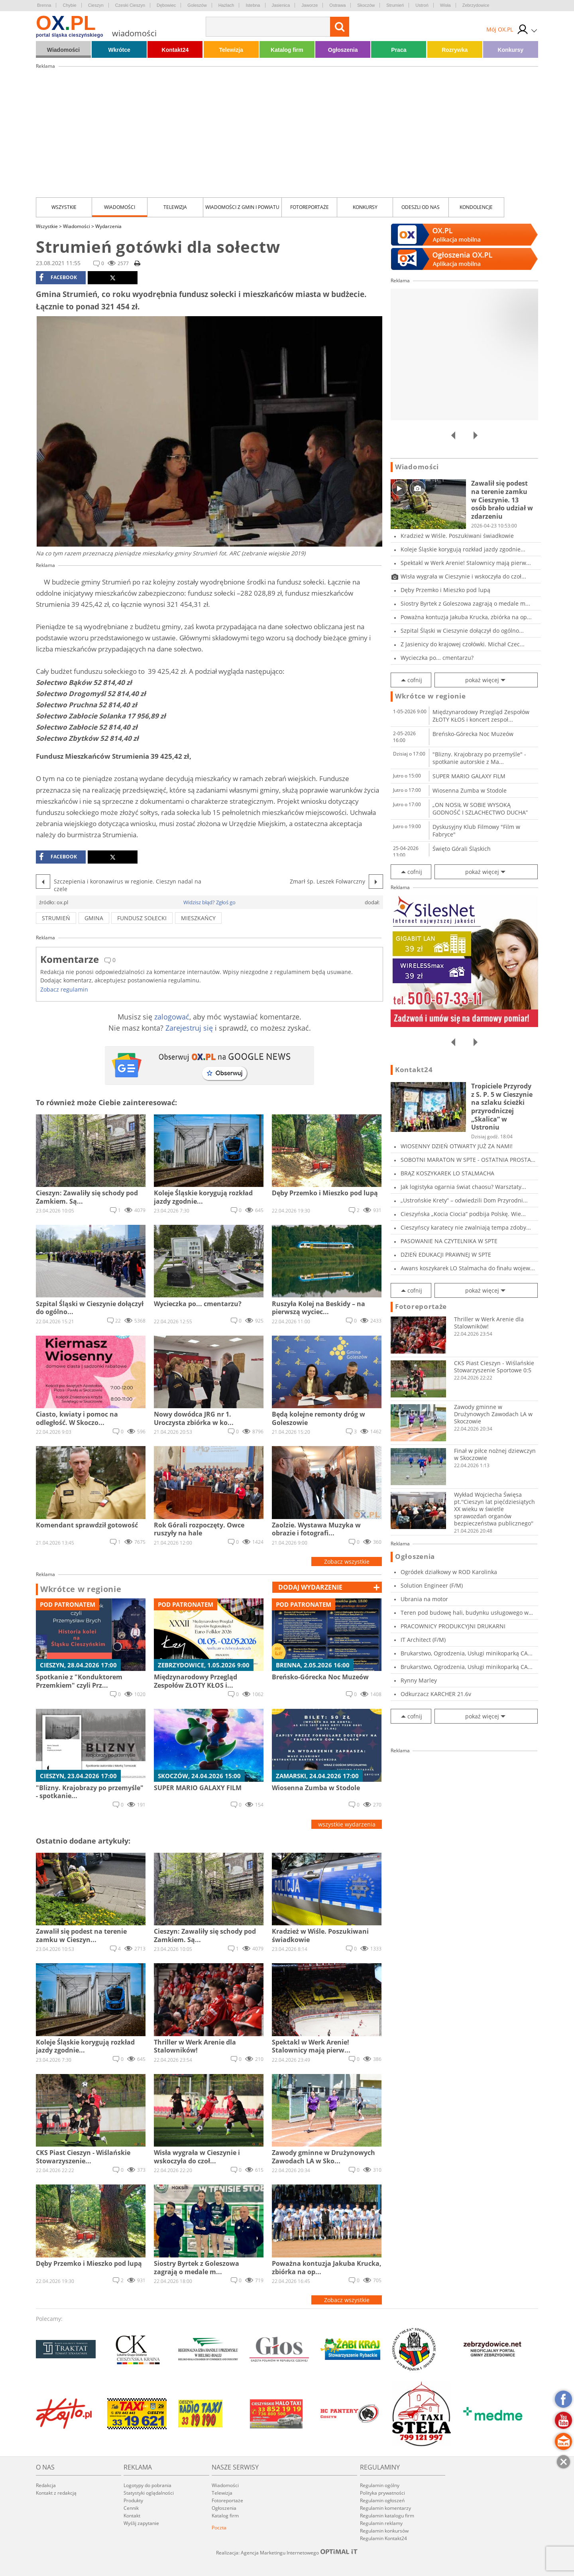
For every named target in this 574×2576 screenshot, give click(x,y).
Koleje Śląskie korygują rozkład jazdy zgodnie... (463, 549)
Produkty (133, 2500)
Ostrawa (337, 5)
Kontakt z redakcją (56, 2492)
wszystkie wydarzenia (346, 1824)
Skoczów (366, 5)
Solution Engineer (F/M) (432, 1585)
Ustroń (421, 5)
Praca (398, 50)
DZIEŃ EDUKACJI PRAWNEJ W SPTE (446, 1254)
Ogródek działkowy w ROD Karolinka (449, 1572)
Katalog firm (287, 50)
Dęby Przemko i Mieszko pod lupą (445, 590)
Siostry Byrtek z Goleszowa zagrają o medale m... (465, 603)
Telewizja (231, 50)
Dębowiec (166, 5)
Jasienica (281, 5)
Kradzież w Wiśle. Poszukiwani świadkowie (457, 535)
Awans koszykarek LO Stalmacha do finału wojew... (468, 1268)
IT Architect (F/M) (423, 1639)
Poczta (219, 2527)
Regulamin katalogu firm (387, 2515)
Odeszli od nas (420, 207)
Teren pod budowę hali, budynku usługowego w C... (465, 1612)
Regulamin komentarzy (385, 2508)
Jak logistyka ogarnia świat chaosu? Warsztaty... (463, 1187)
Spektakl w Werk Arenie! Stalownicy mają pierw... (466, 563)
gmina (94, 918)
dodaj (310, 1587)
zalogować (171, 1016)
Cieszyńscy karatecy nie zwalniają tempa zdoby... (466, 1227)
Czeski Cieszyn (130, 5)
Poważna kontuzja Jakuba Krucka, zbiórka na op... (466, 617)
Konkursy (511, 50)
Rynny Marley (419, 1680)
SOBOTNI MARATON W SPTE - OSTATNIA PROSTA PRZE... (466, 1159)
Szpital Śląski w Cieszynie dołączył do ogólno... (462, 630)
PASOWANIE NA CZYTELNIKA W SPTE (449, 1241)
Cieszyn (96, 5)
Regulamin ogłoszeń (382, 2500)
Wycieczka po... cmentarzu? (437, 657)
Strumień (395, 5)
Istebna (253, 5)
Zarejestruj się (189, 1028)
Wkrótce (119, 50)
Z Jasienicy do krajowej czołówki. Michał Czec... (463, 644)
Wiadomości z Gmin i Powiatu (242, 207)
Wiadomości (63, 50)
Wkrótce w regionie (81, 1589)
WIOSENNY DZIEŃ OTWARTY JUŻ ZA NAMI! (457, 1146)
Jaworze (309, 5)
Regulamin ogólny (379, 2485)
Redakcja (46, 2485)
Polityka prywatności (382, 2492)
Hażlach (226, 5)
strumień (56, 918)
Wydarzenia (108, 226)
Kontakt (132, 2515)
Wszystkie (64, 207)
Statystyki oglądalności (149, 2492)
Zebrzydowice (475, 5)
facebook (58, 277)
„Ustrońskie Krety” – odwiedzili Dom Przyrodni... (464, 1200)
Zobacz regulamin (64, 989)
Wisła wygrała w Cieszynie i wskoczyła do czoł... (463, 576)
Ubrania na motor (424, 1599)
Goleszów (196, 5)
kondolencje (476, 207)
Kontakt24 (175, 50)
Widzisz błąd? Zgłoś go (209, 902)
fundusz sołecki (142, 918)
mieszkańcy (198, 918)
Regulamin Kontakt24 (383, 2538)
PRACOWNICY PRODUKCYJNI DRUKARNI (453, 1626)
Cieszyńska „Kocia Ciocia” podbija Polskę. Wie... (463, 1214)
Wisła (445, 5)
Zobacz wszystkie (347, 1561)
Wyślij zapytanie (141, 2523)
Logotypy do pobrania (147, 2485)
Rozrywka (455, 50)
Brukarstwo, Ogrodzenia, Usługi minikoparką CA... (467, 1653)
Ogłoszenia (343, 50)
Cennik (131, 2508)
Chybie (69, 5)
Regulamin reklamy (381, 2523)
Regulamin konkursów (384, 2530)
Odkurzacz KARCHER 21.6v (436, 1694)
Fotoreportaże (309, 207)
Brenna (44, 5)
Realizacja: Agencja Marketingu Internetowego (287, 2552)
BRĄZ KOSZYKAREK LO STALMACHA (447, 1173)
